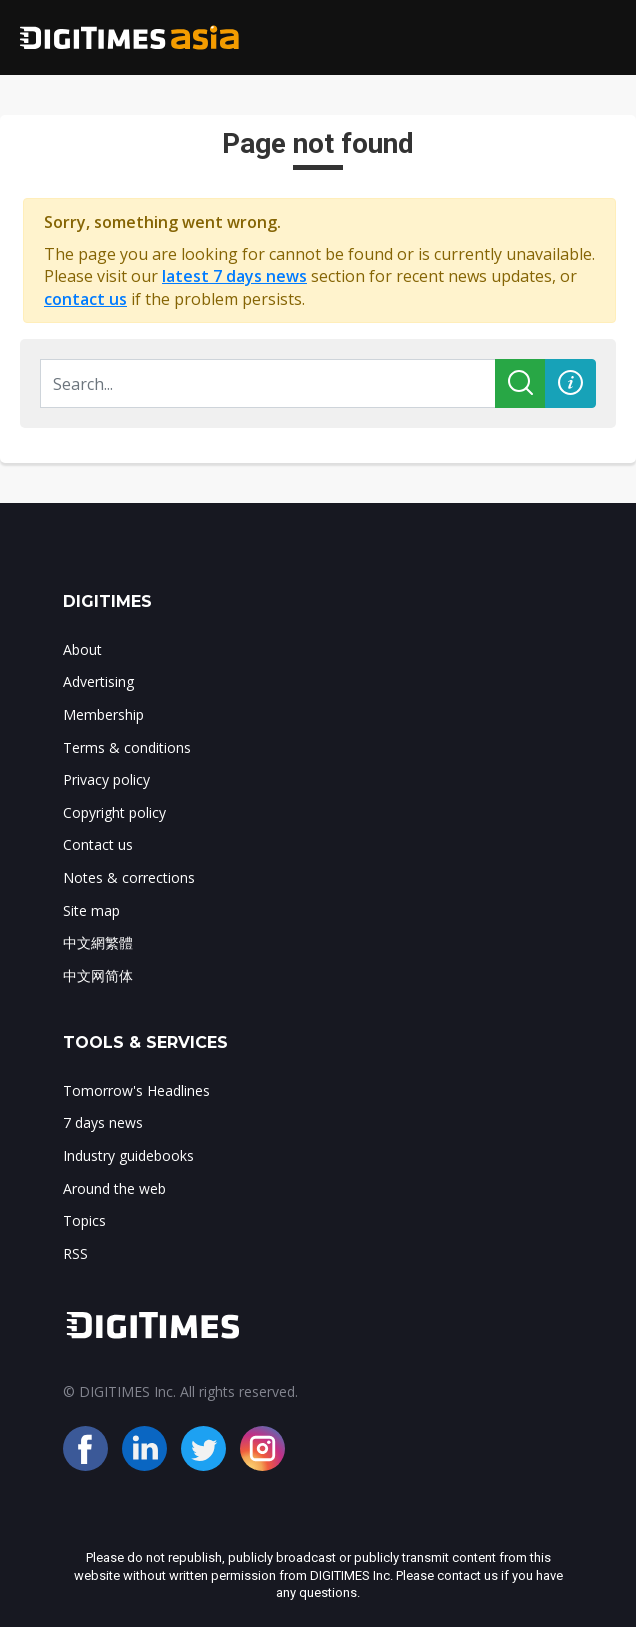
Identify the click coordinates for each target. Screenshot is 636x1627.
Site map (91, 910)
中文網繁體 (98, 942)
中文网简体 (98, 975)
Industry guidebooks (128, 1155)
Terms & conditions (127, 747)
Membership (103, 714)
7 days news (103, 1122)
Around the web (114, 1188)
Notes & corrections (129, 877)
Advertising (98, 681)
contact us (85, 299)
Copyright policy (114, 812)
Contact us (98, 844)
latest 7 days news (234, 276)
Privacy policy (106, 779)
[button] (570, 383)
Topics (84, 1220)
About (82, 649)
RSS (75, 1253)
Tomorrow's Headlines (136, 1090)
